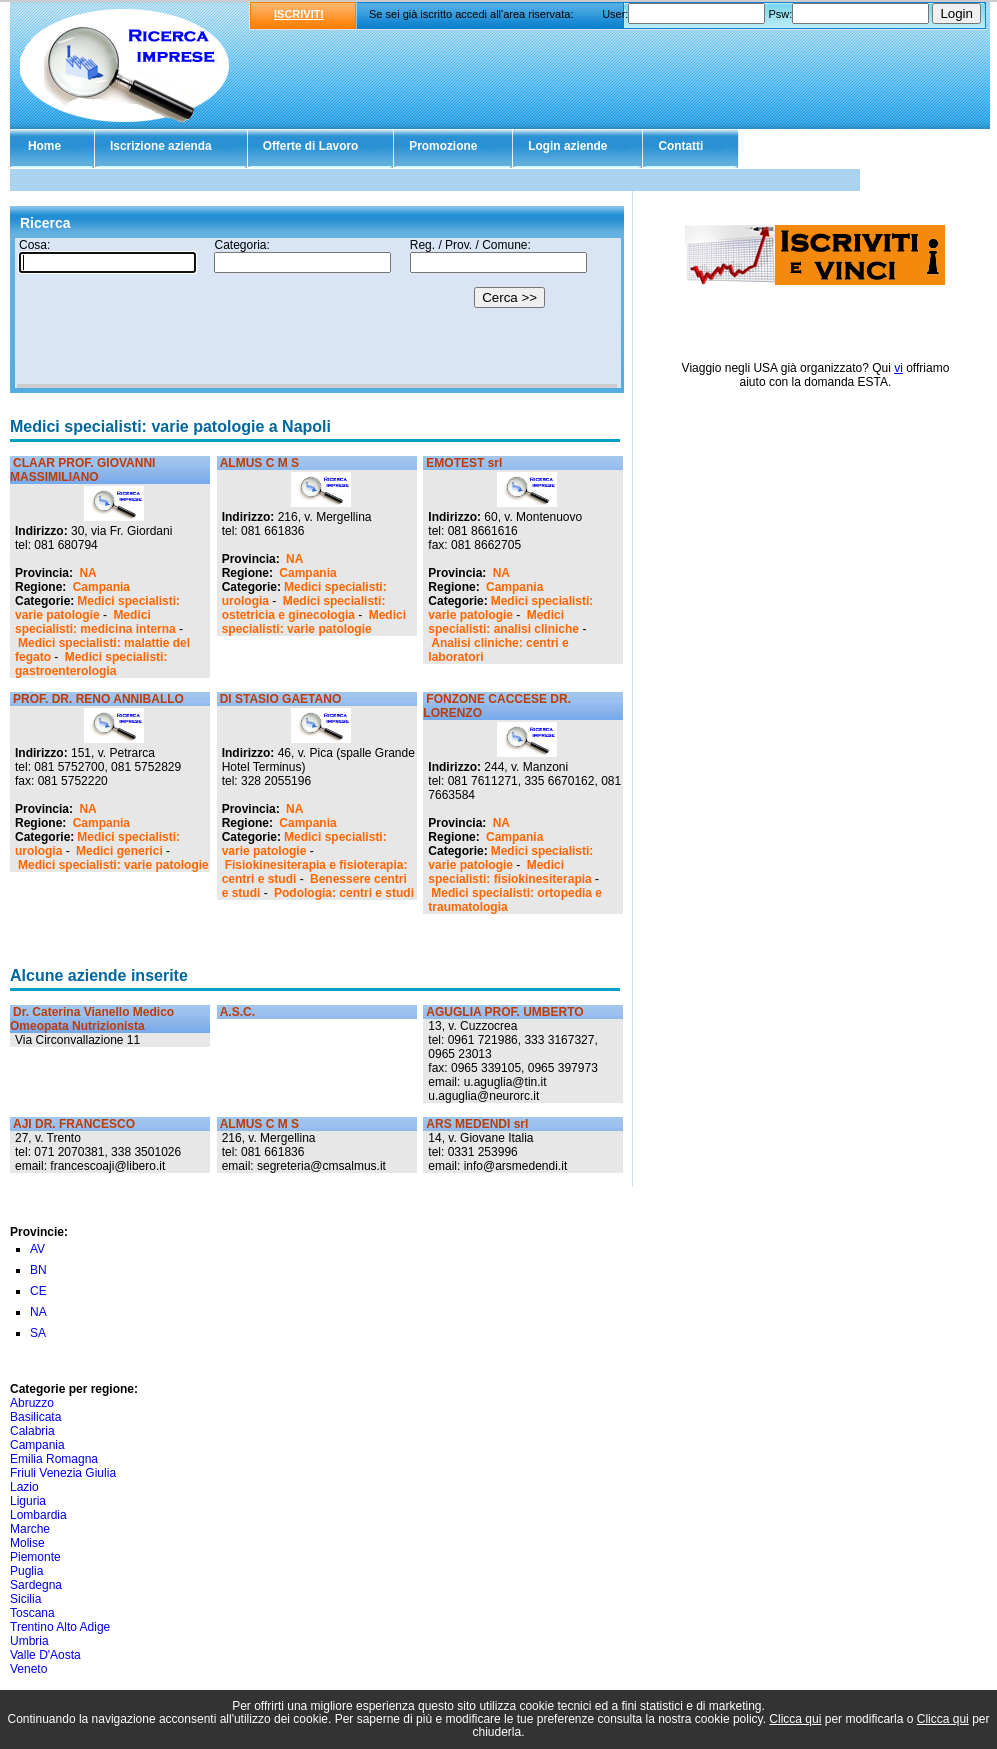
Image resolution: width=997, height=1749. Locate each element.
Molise (27, 1543)
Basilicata (35, 1417)
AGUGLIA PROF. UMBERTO (504, 1012)
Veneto (28, 1669)
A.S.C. (237, 1012)
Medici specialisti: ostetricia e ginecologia (304, 608)
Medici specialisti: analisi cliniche (503, 622)
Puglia (26, 1571)
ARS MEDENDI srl (477, 1124)
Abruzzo (32, 1403)
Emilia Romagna (54, 1459)
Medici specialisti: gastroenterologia (91, 664)
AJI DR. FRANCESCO (74, 1124)
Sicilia (25, 1599)
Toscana (32, 1613)
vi (898, 368)
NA (87, 573)
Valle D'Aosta (45, 1655)
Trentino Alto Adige (60, 1627)
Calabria (32, 1431)
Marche (30, 1529)
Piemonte (35, 1557)
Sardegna (36, 1585)
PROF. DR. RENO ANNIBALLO (98, 699)
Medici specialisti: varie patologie (97, 608)
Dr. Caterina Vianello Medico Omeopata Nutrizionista (92, 1019)
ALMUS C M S (259, 463)
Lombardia (38, 1515)
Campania (101, 587)
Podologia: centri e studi (344, 893)
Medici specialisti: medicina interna (95, 622)
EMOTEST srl (464, 463)
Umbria (29, 1641)
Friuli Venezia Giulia (63, 1473)
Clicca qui (795, 1719)
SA (38, 1333)
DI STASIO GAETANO (281, 699)
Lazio (24, 1487)
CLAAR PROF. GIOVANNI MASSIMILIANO (82, 470)
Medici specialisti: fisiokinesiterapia (509, 872)
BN (38, 1270)
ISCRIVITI (299, 14)
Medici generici (119, 851)
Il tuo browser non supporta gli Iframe (317, 313)
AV (37, 1249)
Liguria (28, 1501)
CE (38, 1291)
